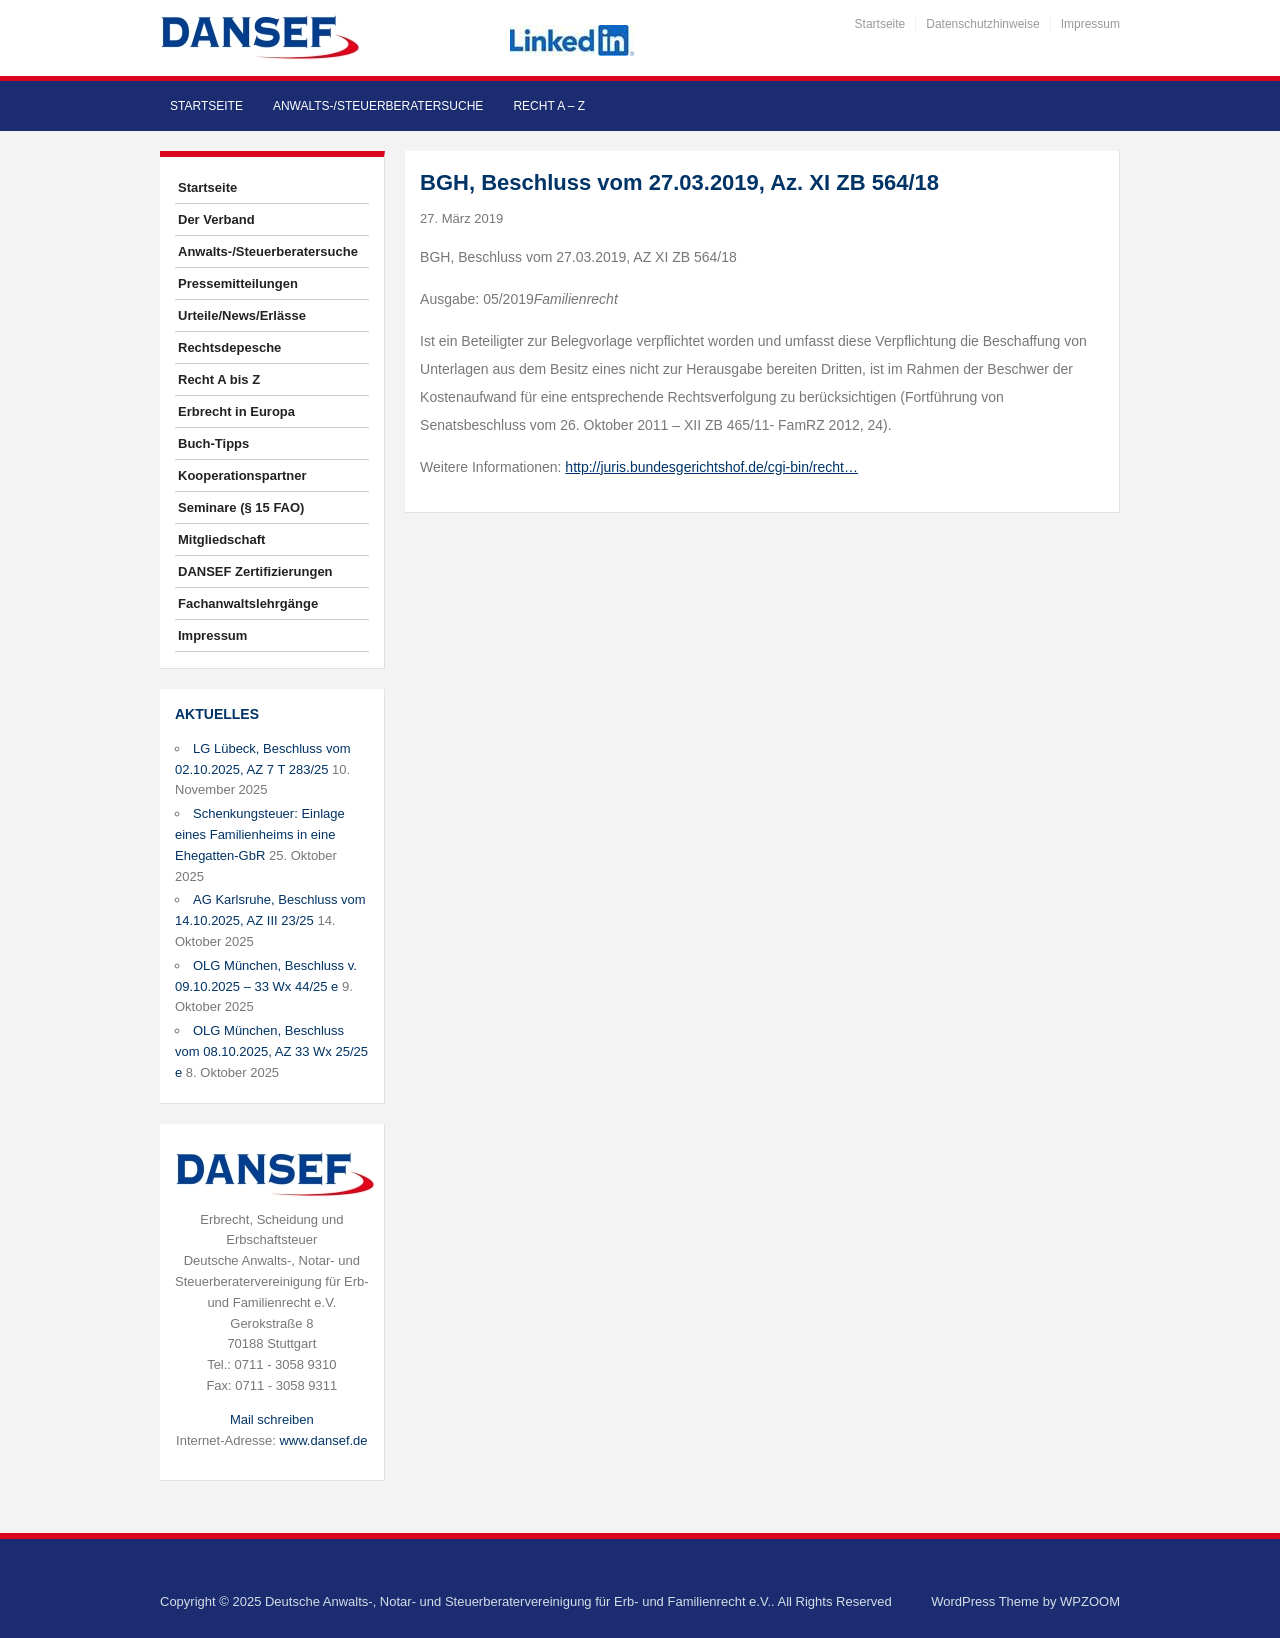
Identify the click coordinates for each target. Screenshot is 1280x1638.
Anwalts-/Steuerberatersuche (378, 106)
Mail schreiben (272, 1419)
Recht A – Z (549, 106)
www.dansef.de (323, 1440)
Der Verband (216, 219)
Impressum (1090, 24)
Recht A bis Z (219, 379)
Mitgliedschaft (221, 539)
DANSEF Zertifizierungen (255, 571)
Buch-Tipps (213, 443)
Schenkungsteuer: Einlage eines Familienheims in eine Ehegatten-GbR (260, 834)
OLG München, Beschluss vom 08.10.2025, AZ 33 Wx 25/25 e (271, 1051)
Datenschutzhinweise (982, 24)
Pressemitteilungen (238, 283)
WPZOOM (1090, 1601)
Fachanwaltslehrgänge (248, 603)
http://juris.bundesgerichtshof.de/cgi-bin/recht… (711, 467)
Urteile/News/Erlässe (242, 315)
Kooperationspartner (242, 475)
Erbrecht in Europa (236, 411)
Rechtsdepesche (229, 347)
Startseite (880, 24)
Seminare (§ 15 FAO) (241, 507)
